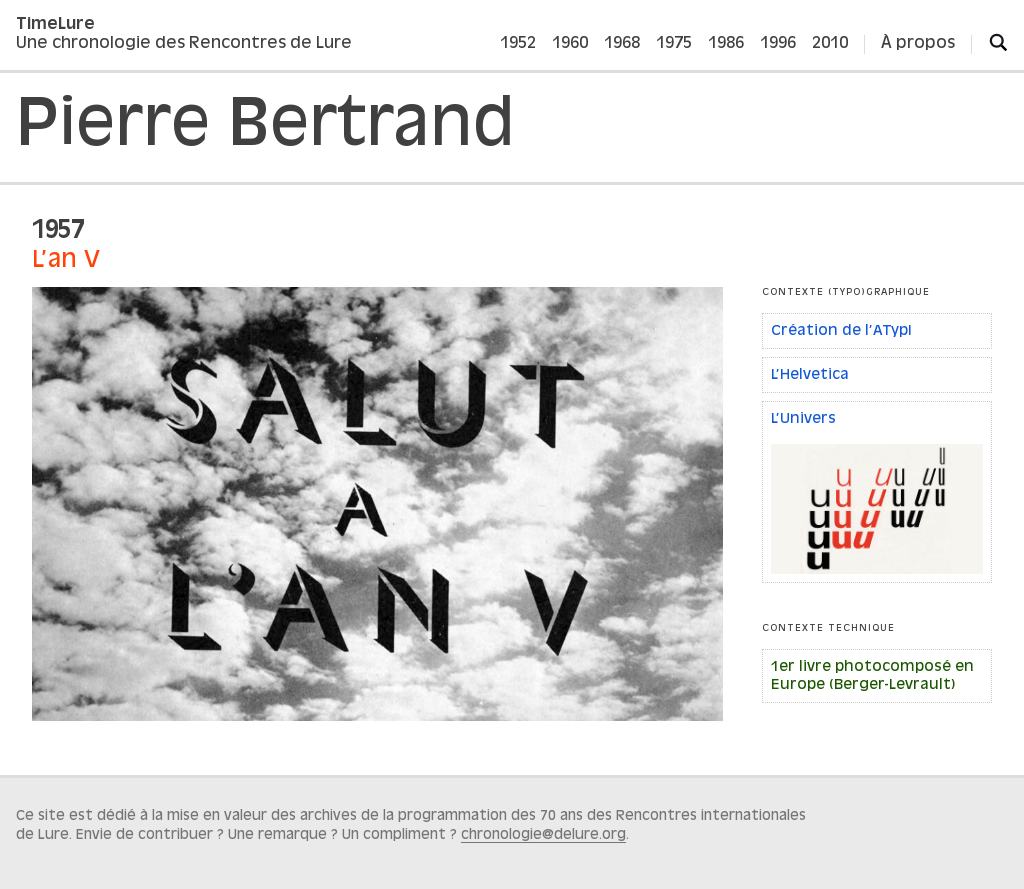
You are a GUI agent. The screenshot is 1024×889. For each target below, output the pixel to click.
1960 (570, 44)
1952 (518, 44)
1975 (674, 44)
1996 (778, 44)
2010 (830, 44)
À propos (918, 44)
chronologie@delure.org (543, 835)
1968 (622, 44)
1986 (726, 44)
